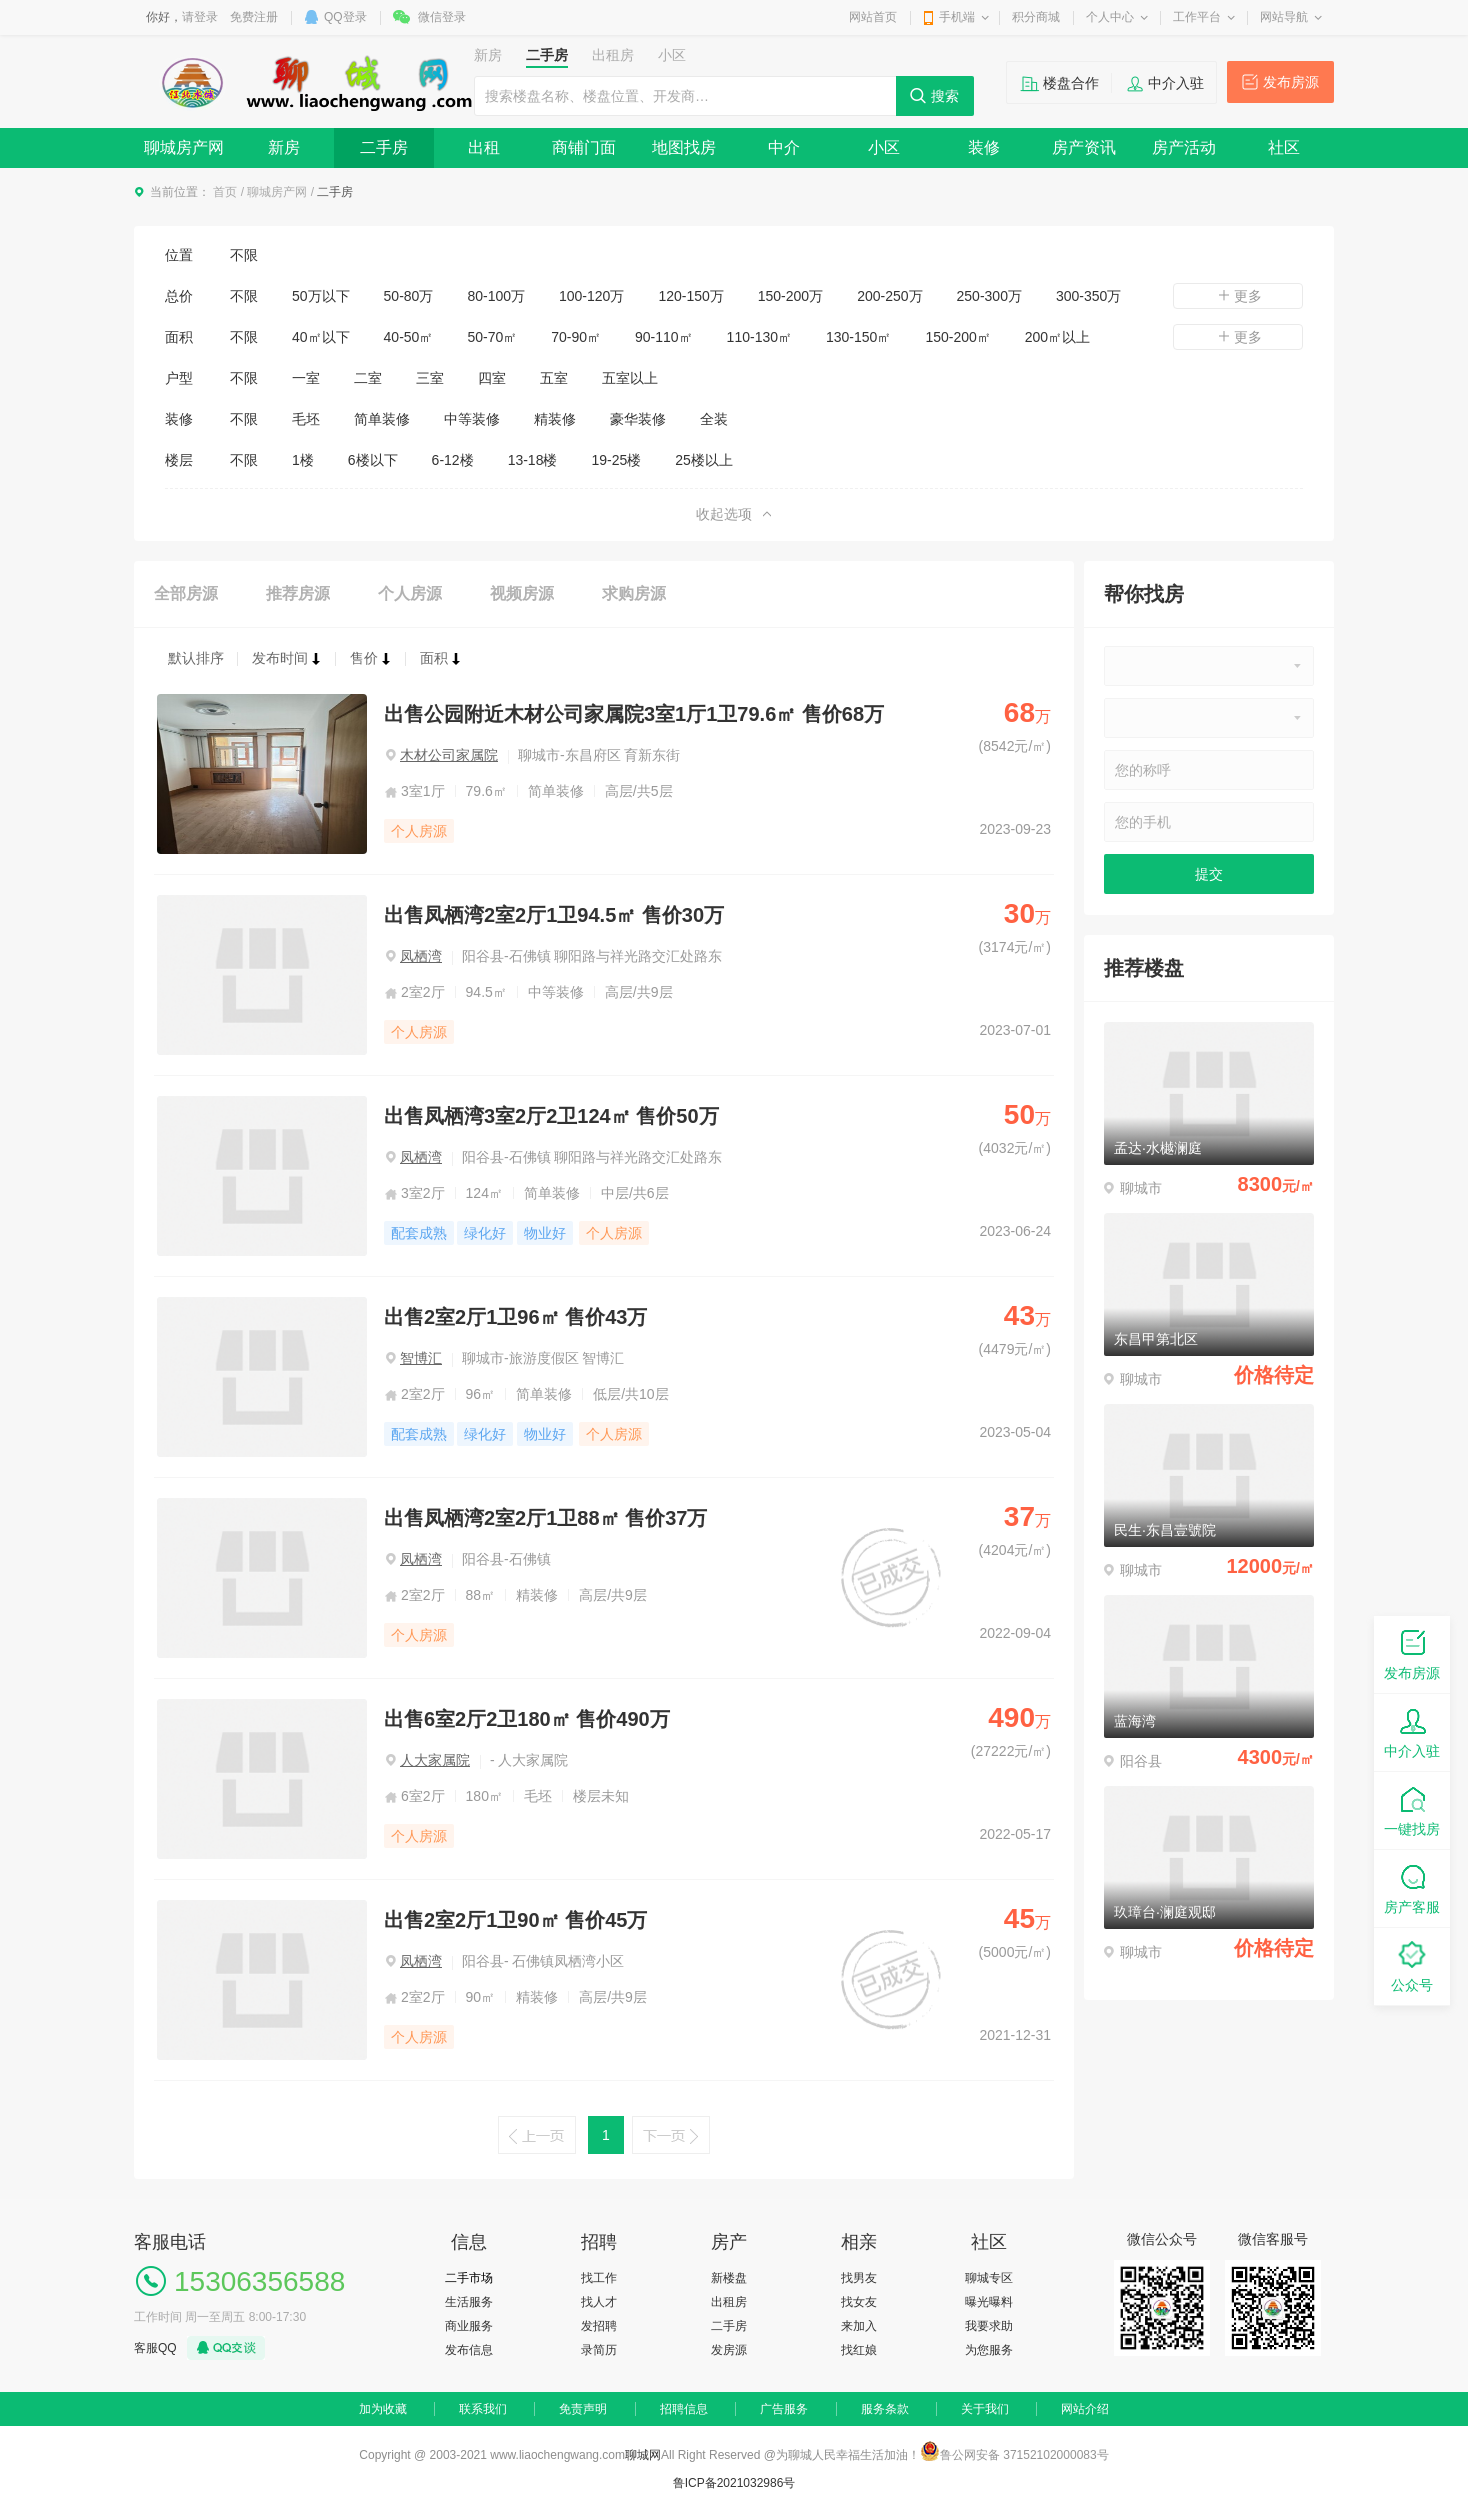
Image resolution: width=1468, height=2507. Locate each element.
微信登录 (442, 17)
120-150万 (690, 296)
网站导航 (1284, 17)
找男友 (859, 2278)
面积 (441, 658)
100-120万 (591, 296)
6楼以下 (373, 460)
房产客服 (1412, 1887)
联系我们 (483, 2409)
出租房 (729, 2302)
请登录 (200, 17)
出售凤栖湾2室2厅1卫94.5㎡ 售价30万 (554, 915)
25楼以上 (704, 460)
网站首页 (873, 17)
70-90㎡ (576, 337)
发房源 (729, 2350)
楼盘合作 (1071, 83)
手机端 (957, 17)
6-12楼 (453, 460)
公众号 (1412, 1965)
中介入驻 (1176, 83)
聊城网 (643, 2455)
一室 (306, 378)
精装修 (555, 419)
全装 (714, 419)
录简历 (599, 2350)
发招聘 (599, 2326)
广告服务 (784, 2409)
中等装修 (472, 419)
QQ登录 (345, 17)
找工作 (599, 2278)
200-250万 (889, 296)
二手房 (384, 147)
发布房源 (1291, 82)
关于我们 (985, 2409)
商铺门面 (584, 147)
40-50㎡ (409, 337)
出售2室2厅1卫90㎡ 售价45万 (515, 1920)
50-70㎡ (492, 337)
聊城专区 (989, 2278)
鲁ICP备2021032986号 (734, 2483)
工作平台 (1197, 17)
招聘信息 (684, 2409)
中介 (784, 147)
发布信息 (469, 2350)
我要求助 (989, 2326)
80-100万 (496, 296)
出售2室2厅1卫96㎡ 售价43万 (515, 1317)
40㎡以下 (321, 337)
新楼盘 (729, 2278)
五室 (554, 378)
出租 (484, 147)
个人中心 (1110, 17)
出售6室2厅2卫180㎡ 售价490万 (527, 1719)
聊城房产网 (184, 147)
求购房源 (634, 593)
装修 (984, 147)
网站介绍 (1085, 2409)
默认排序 (196, 658)
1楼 (303, 460)
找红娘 (859, 2350)
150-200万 (790, 296)
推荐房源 (298, 593)
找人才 (599, 2302)
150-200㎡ (957, 337)
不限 (244, 255)
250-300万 (989, 296)
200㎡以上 (1057, 337)
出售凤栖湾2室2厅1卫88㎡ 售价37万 (545, 1518)
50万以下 (321, 296)
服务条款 (885, 2409)
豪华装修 (638, 419)
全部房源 (186, 593)
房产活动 (1184, 147)
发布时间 (287, 658)
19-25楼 (616, 460)
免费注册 (254, 17)
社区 (1284, 147)
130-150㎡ (858, 337)
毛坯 (306, 419)
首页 (225, 192)
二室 (368, 378)
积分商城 (1036, 17)
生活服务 (469, 2302)
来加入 (859, 2326)
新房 (284, 147)
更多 (1238, 296)
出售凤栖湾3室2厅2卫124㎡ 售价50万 (551, 1116)
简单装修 (382, 419)
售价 (371, 658)
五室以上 (630, 378)
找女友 (859, 2302)
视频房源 (522, 593)
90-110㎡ (664, 337)
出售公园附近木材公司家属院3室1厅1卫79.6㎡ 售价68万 (634, 714)
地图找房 (684, 147)
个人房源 (410, 593)
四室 (492, 378)
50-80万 (409, 296)
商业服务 (469, 2326)
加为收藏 (383, 2409)
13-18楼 (533, 460)
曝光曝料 (989, 2302)
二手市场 (469, 2278)
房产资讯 (1084, 147)
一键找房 (1412, 1809)
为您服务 (989, 2350)
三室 (430, 378)
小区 (884, 147)
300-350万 (1088, 296)
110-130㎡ (759, 337)
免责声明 (583, 2409)
